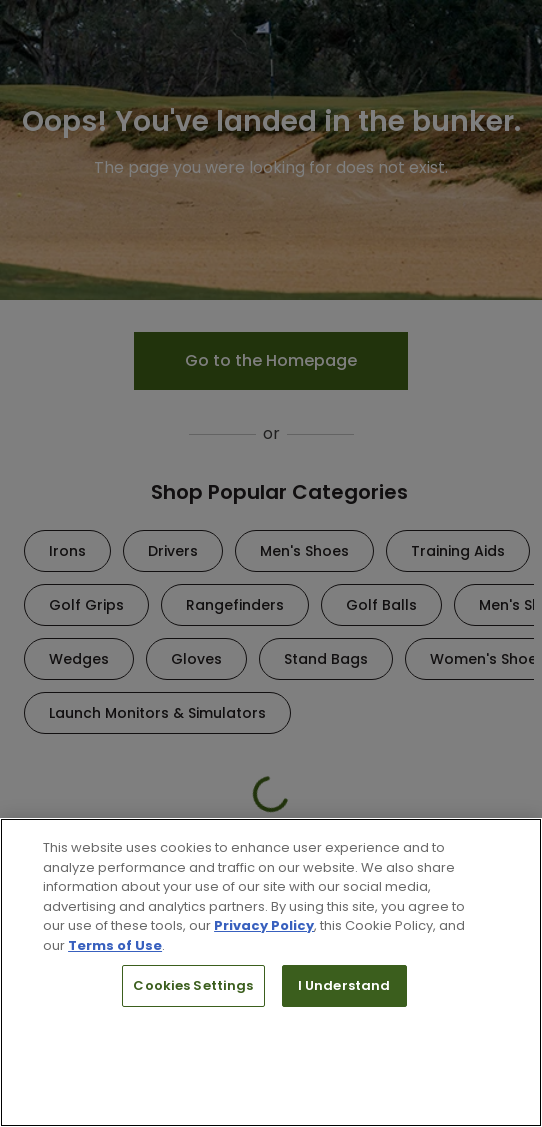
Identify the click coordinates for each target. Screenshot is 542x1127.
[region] (271, 972)
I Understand (344, 985)
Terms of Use (115, 945)
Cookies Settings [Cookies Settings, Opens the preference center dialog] (193, 985)
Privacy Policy (264, 925)
